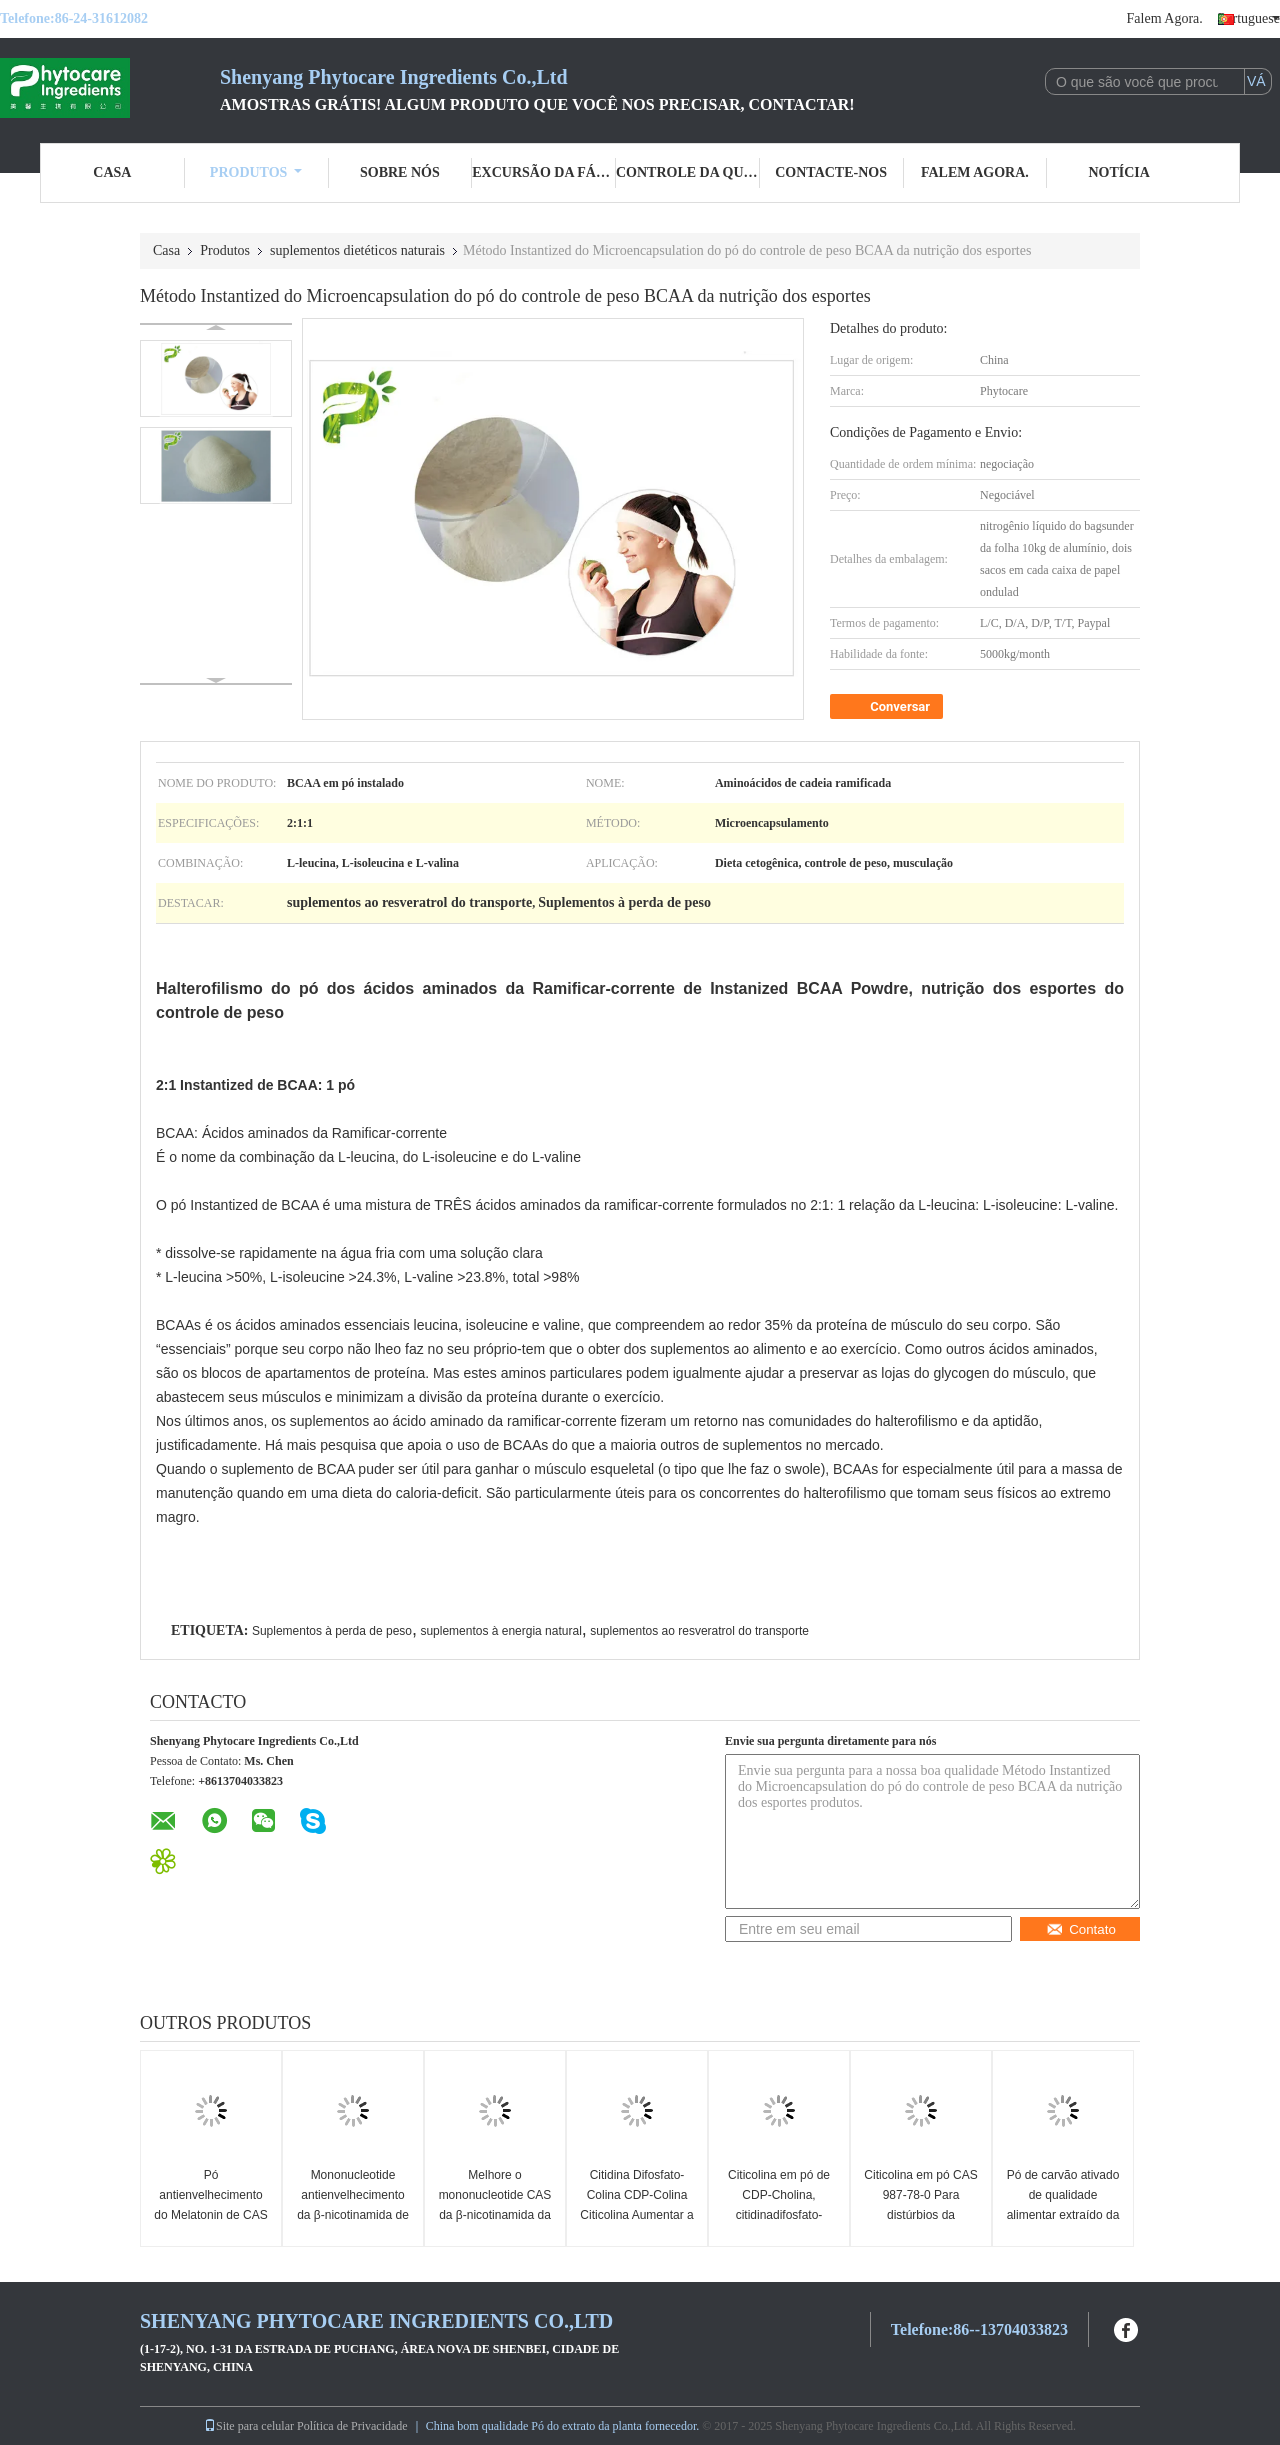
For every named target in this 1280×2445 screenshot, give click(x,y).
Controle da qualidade (688, 172)
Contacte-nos (831, 172)
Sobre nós (400, 172)
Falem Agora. (1165, 18)
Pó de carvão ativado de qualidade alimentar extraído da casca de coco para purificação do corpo (1063, 2215)
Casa (112, 172)
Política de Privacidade (352, 2426)
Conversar (888, 707)
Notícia (1118, 172)
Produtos (256, 172)
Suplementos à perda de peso (332, 1631)
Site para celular (249, 2426)
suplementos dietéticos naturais (357, 250)
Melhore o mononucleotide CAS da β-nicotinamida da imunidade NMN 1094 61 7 (495, 2215)
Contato (1081, 1929)
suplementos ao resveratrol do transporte (699, 1631)
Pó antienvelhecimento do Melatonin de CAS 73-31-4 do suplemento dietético (210, 2215)
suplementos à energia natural (500, 1631)
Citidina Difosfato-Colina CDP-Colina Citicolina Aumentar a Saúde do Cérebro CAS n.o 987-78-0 (636, 2215)
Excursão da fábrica (544, 172)
